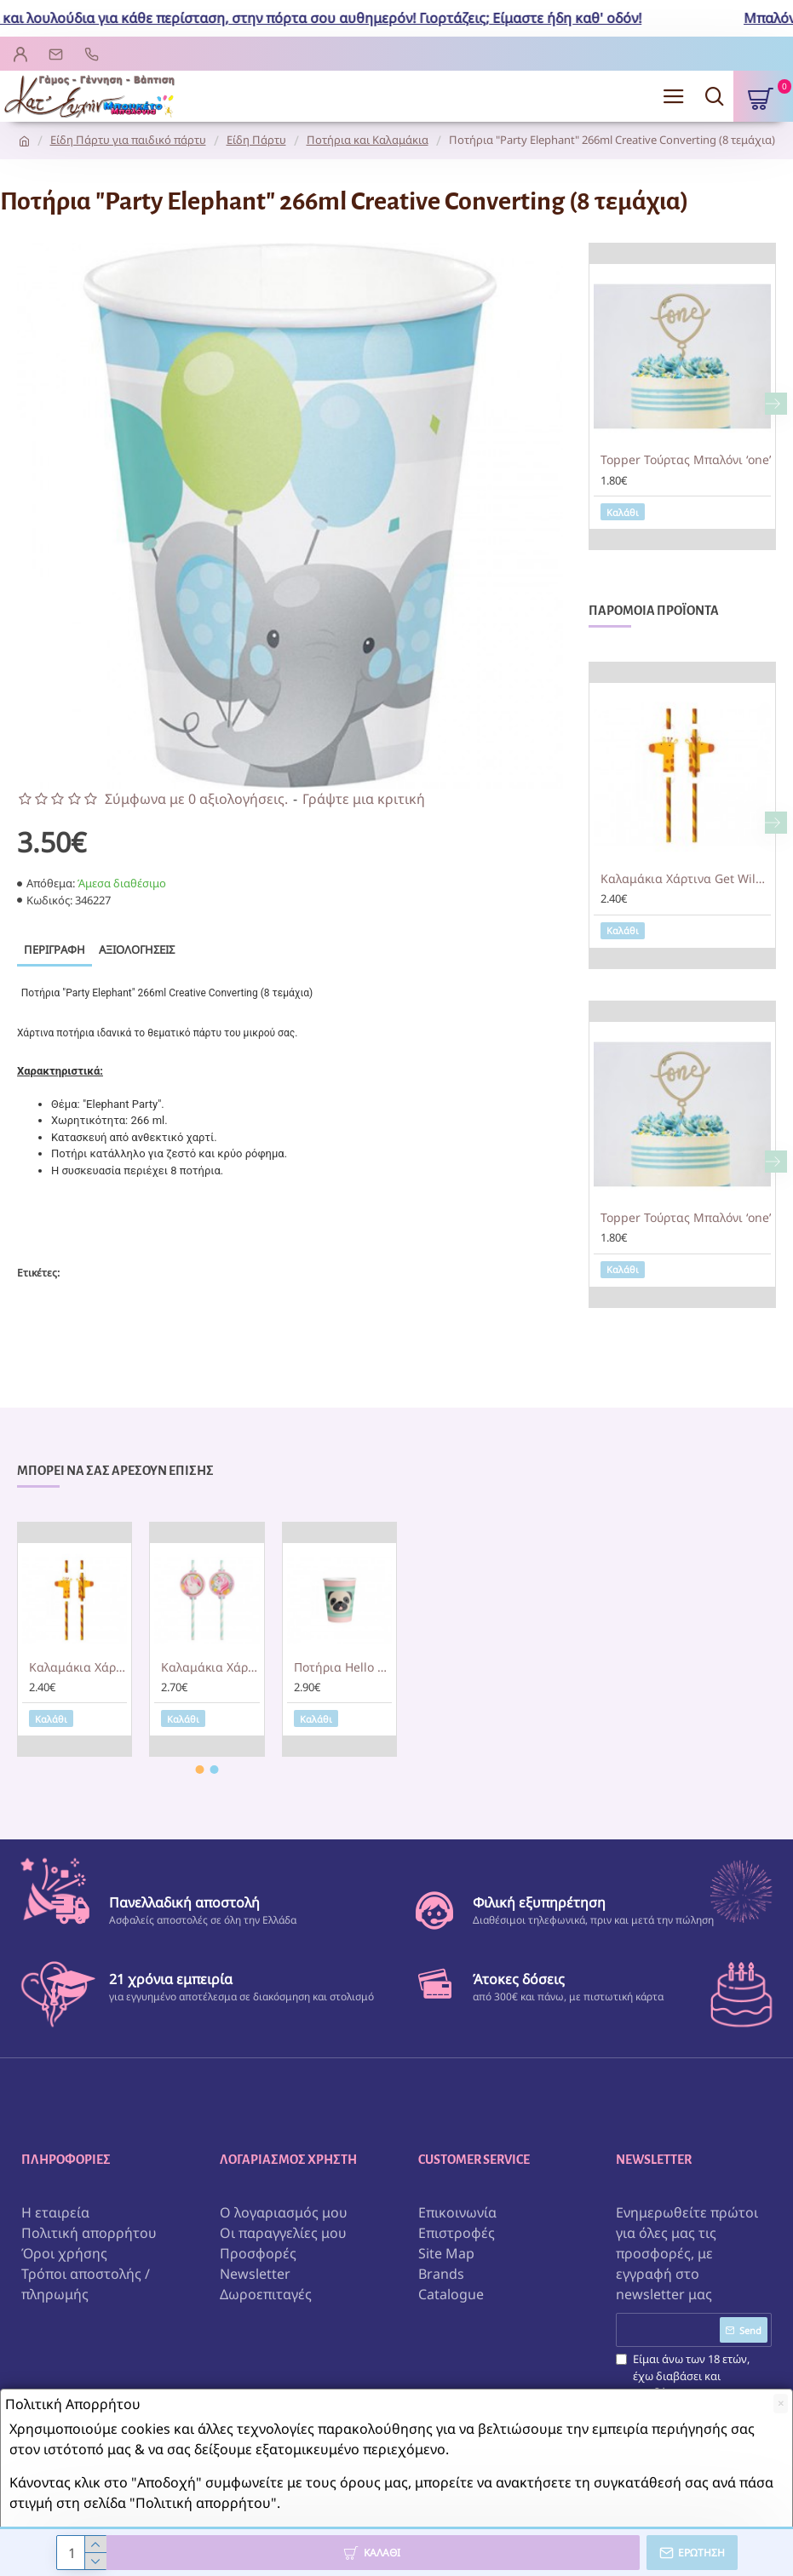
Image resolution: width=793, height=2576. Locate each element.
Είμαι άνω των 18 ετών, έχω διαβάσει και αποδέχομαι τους (683, 2384)
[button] (776, 403)
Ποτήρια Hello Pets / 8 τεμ (343, 1666)
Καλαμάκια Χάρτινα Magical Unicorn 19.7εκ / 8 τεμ (210, 1666)
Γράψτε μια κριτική (363, 798)
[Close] (780, 2403)
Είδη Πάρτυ (256, 139)
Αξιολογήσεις (137, 949)
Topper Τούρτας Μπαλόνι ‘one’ (685, 460)
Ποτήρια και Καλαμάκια (367, 139)
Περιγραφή (54, 949)
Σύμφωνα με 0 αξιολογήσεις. (196, 798)
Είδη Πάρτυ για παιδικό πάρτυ (128, 139)
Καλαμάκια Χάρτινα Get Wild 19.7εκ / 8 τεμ (685, 878)
